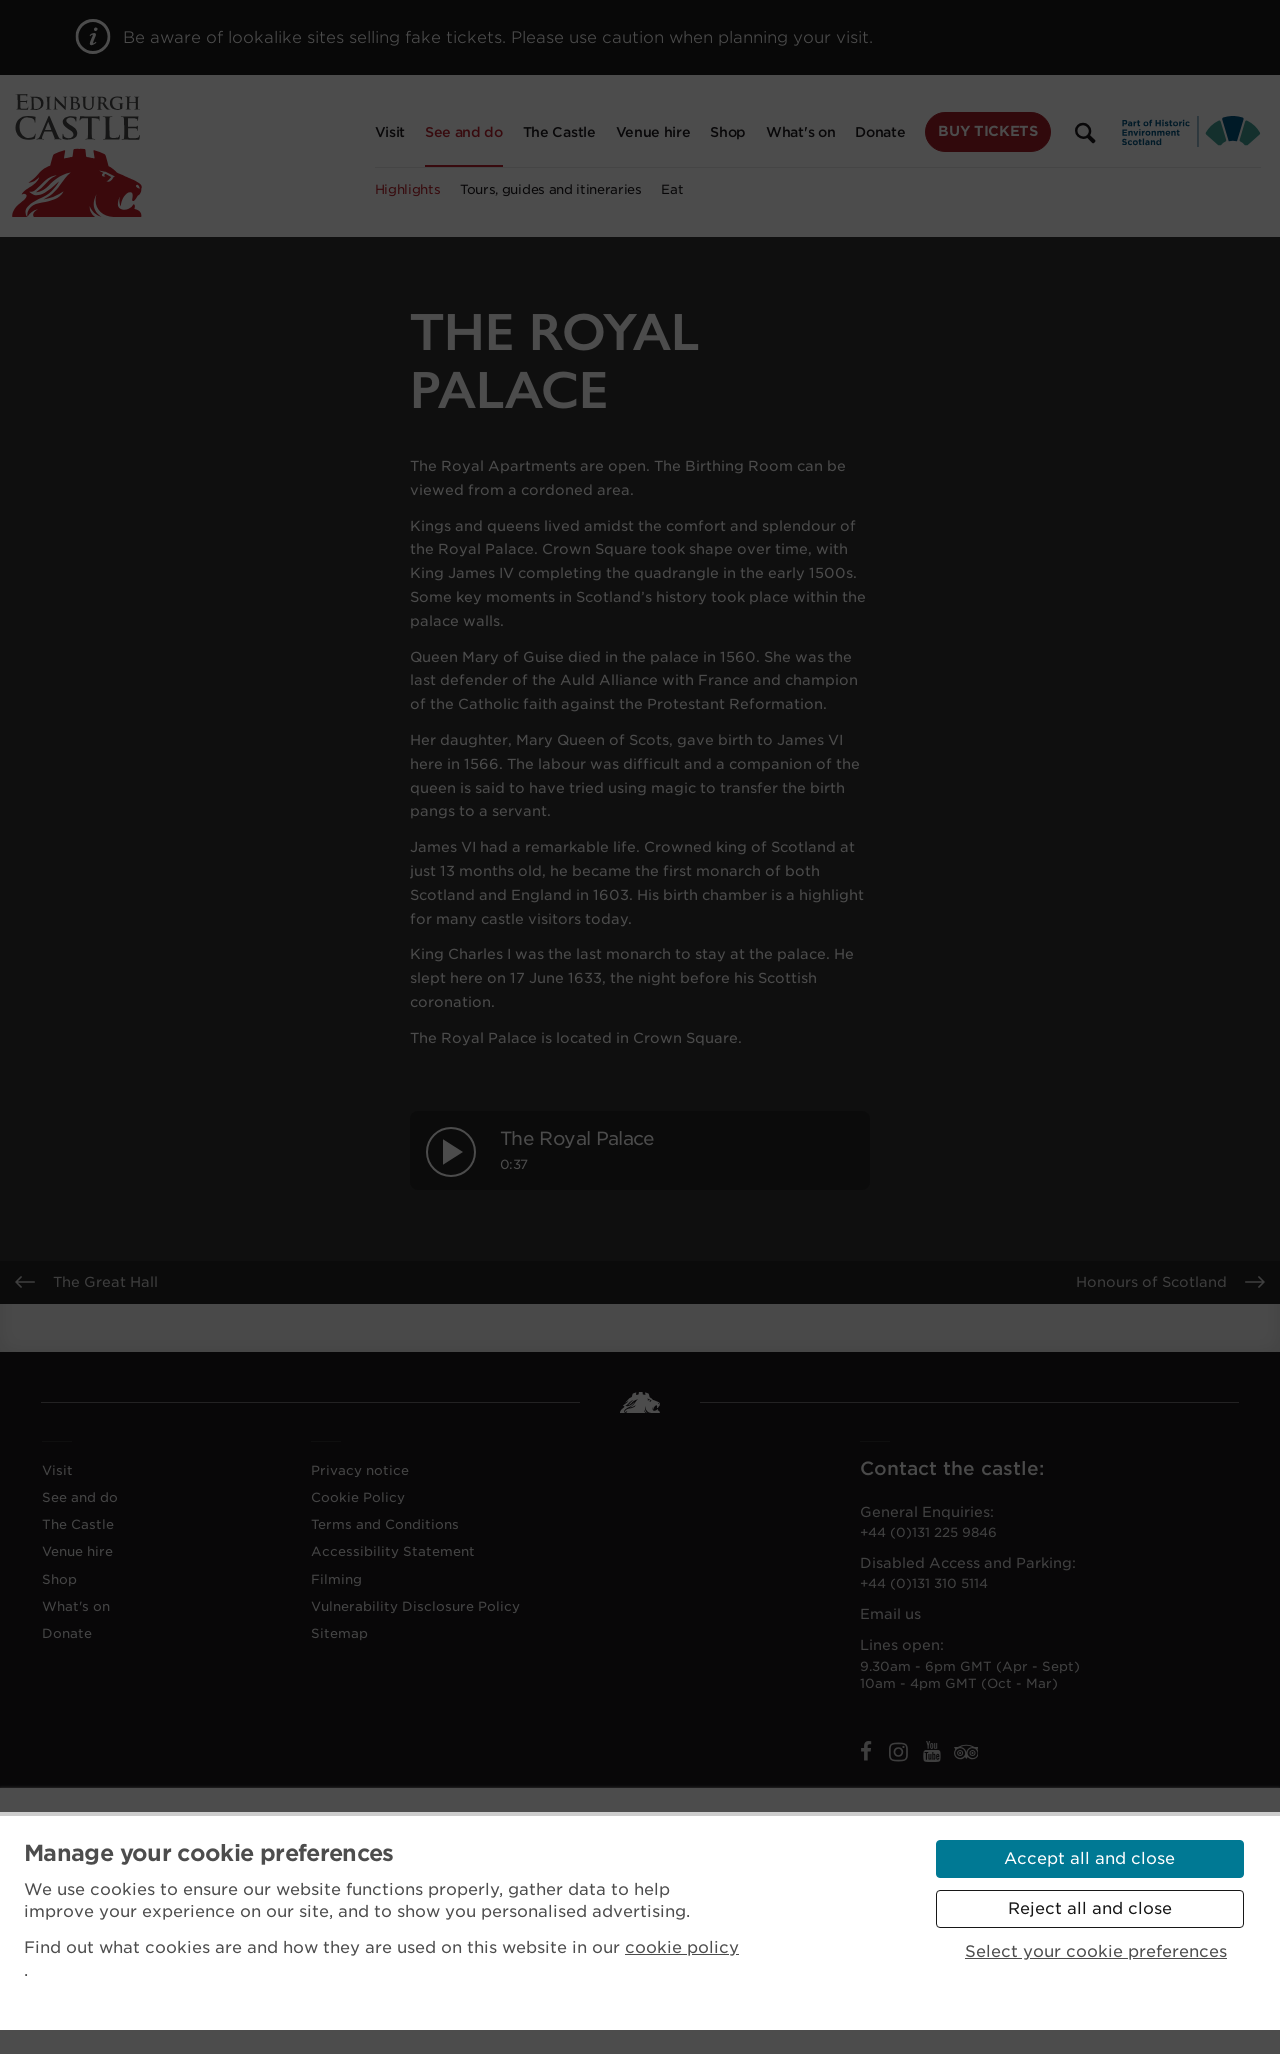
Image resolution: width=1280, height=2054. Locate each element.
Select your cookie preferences (1096, 1951)
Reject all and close (1090, 1908)
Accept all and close (1089, 1858)
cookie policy (682, 1947)
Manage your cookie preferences (209, 1853)
